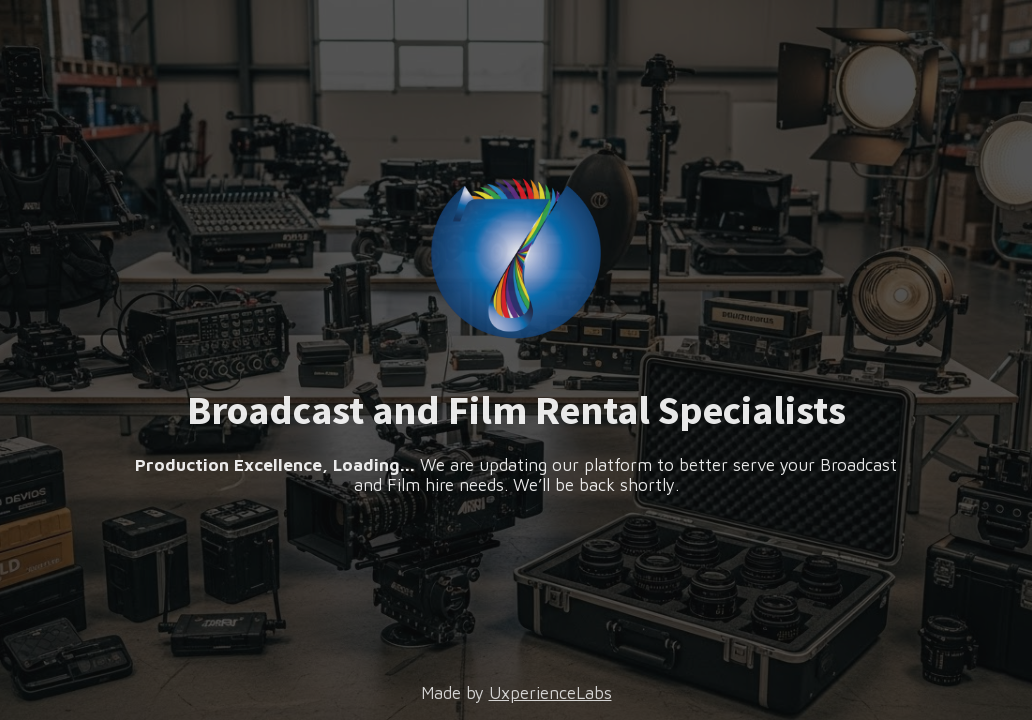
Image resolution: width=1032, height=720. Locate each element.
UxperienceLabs (550, 693)
